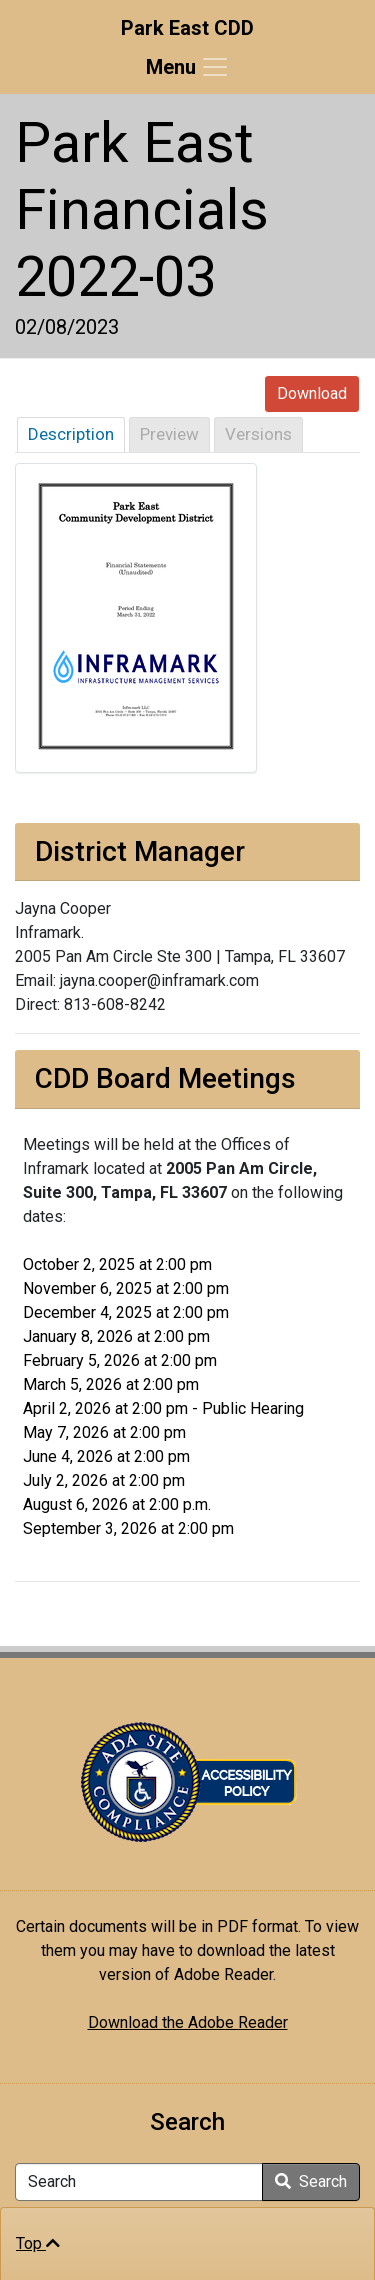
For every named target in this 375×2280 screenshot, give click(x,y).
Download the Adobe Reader (188, 2022)
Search (311, 2181)
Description (71, 434)
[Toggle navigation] (188, 67)
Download (312, 393)
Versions (258, 434)
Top (38, 2243)
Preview (169, 434)
